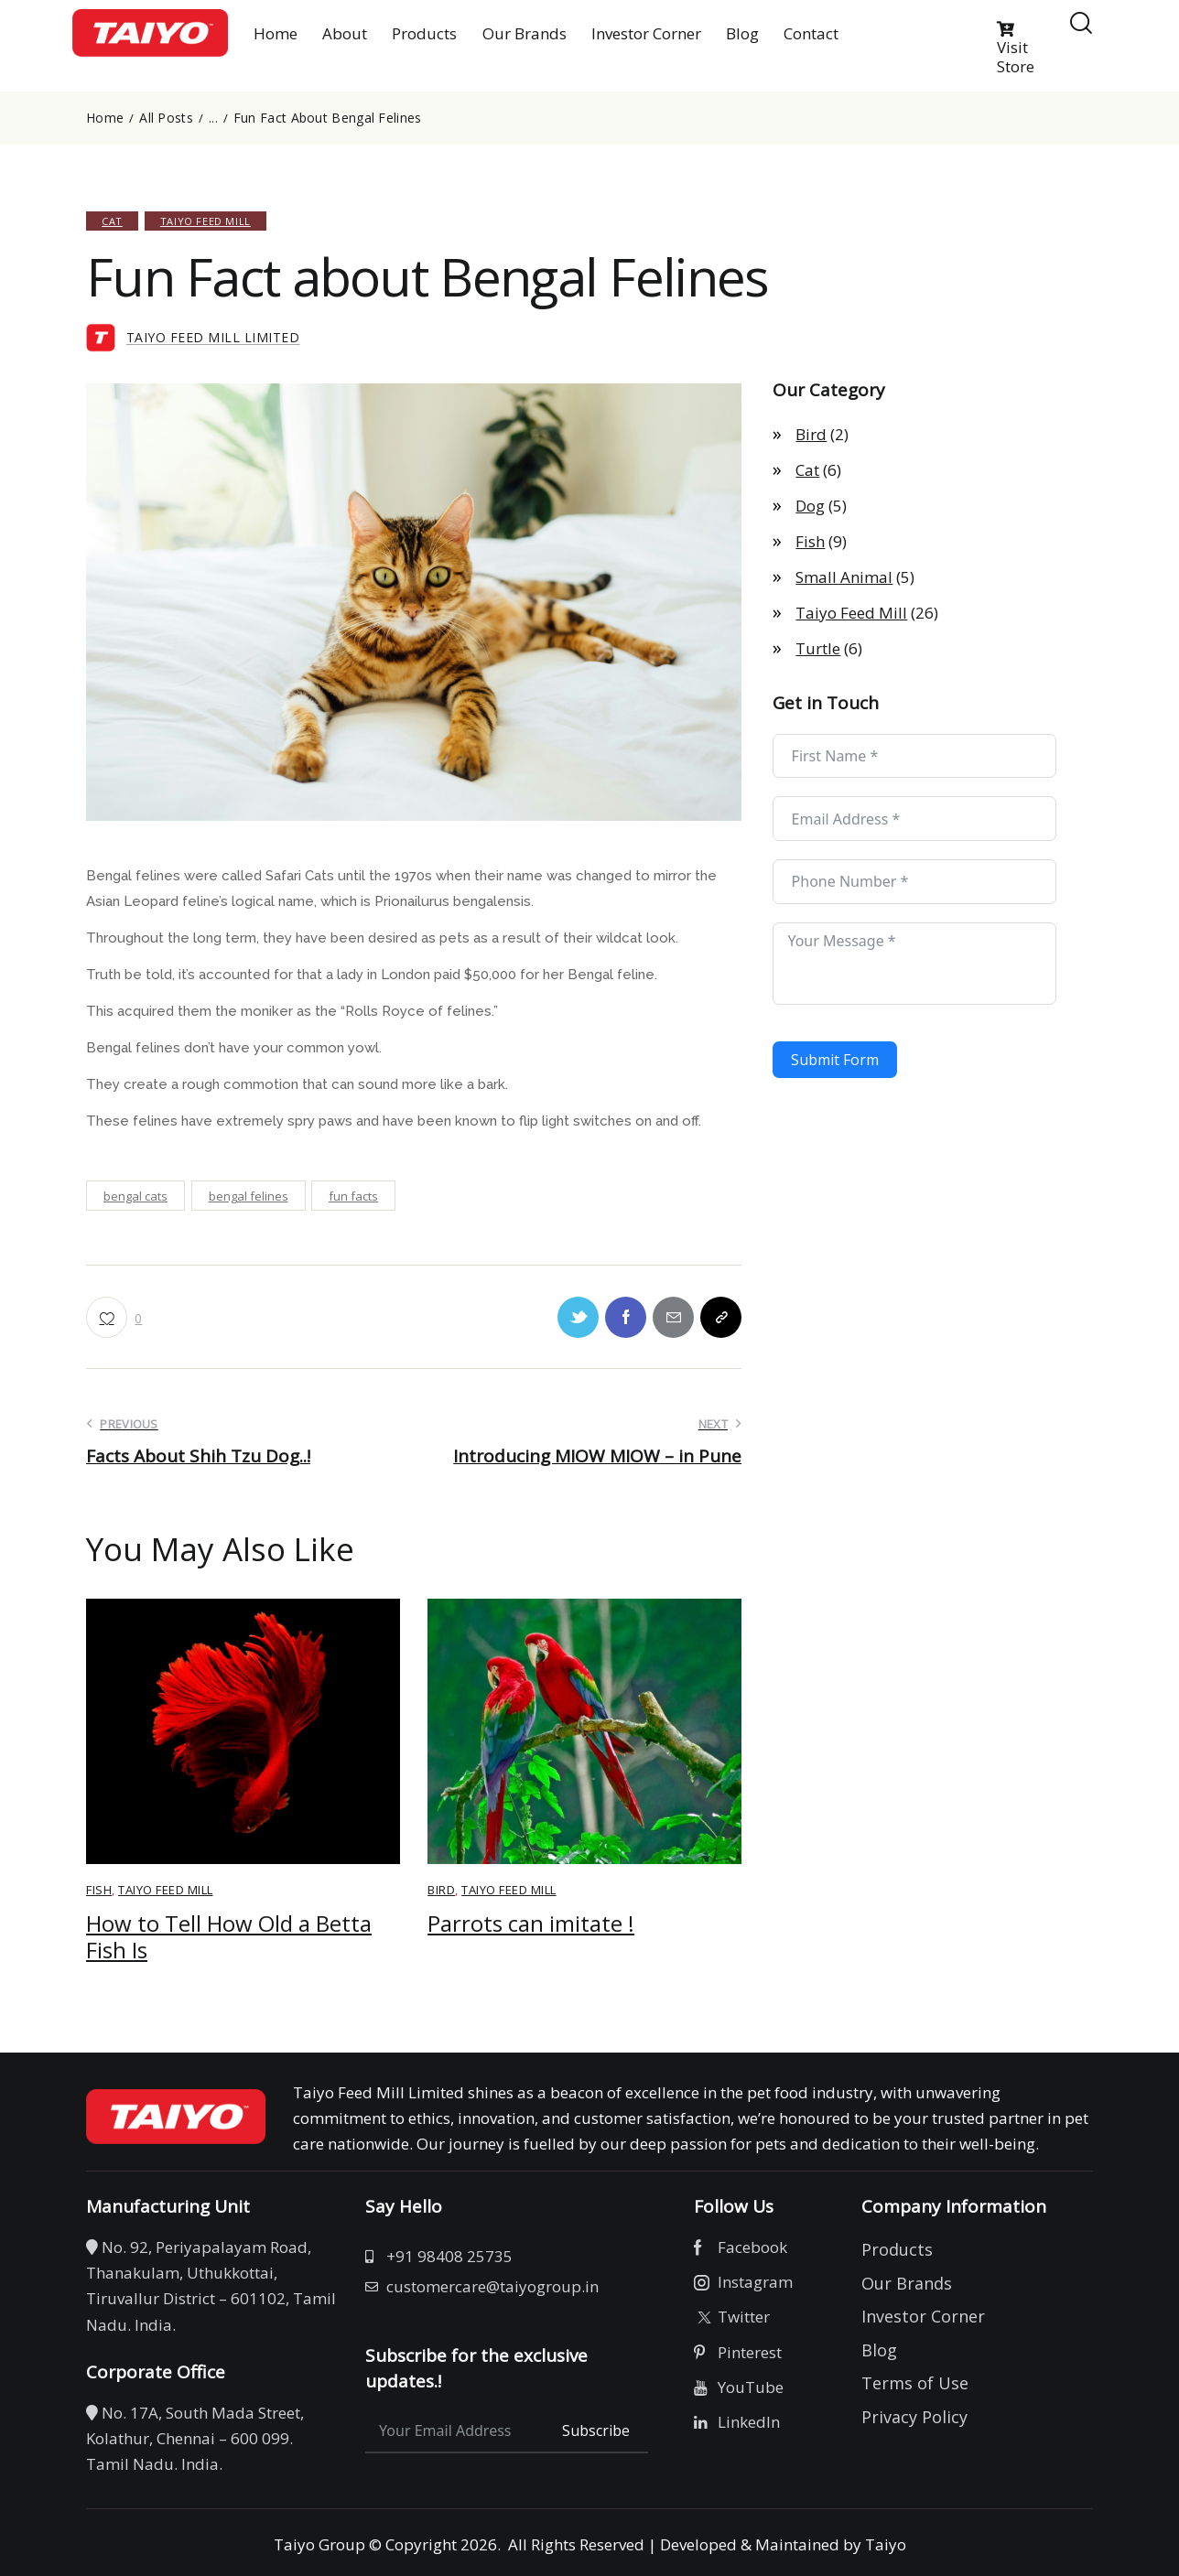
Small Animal (843, 576)
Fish (99, 1889)
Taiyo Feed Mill (205, 221)
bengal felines (248, 1196)
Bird (441, 1889)
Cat (112, 221)
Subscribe (596, 2430)
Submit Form (835, 1060)
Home (105, 118)
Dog (810, 505)
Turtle (817, 648)
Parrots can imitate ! (530, 1924)
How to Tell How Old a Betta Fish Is (229, 1937)
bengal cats (135, 1196)
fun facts (353, 1196)
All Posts (166, 118)
